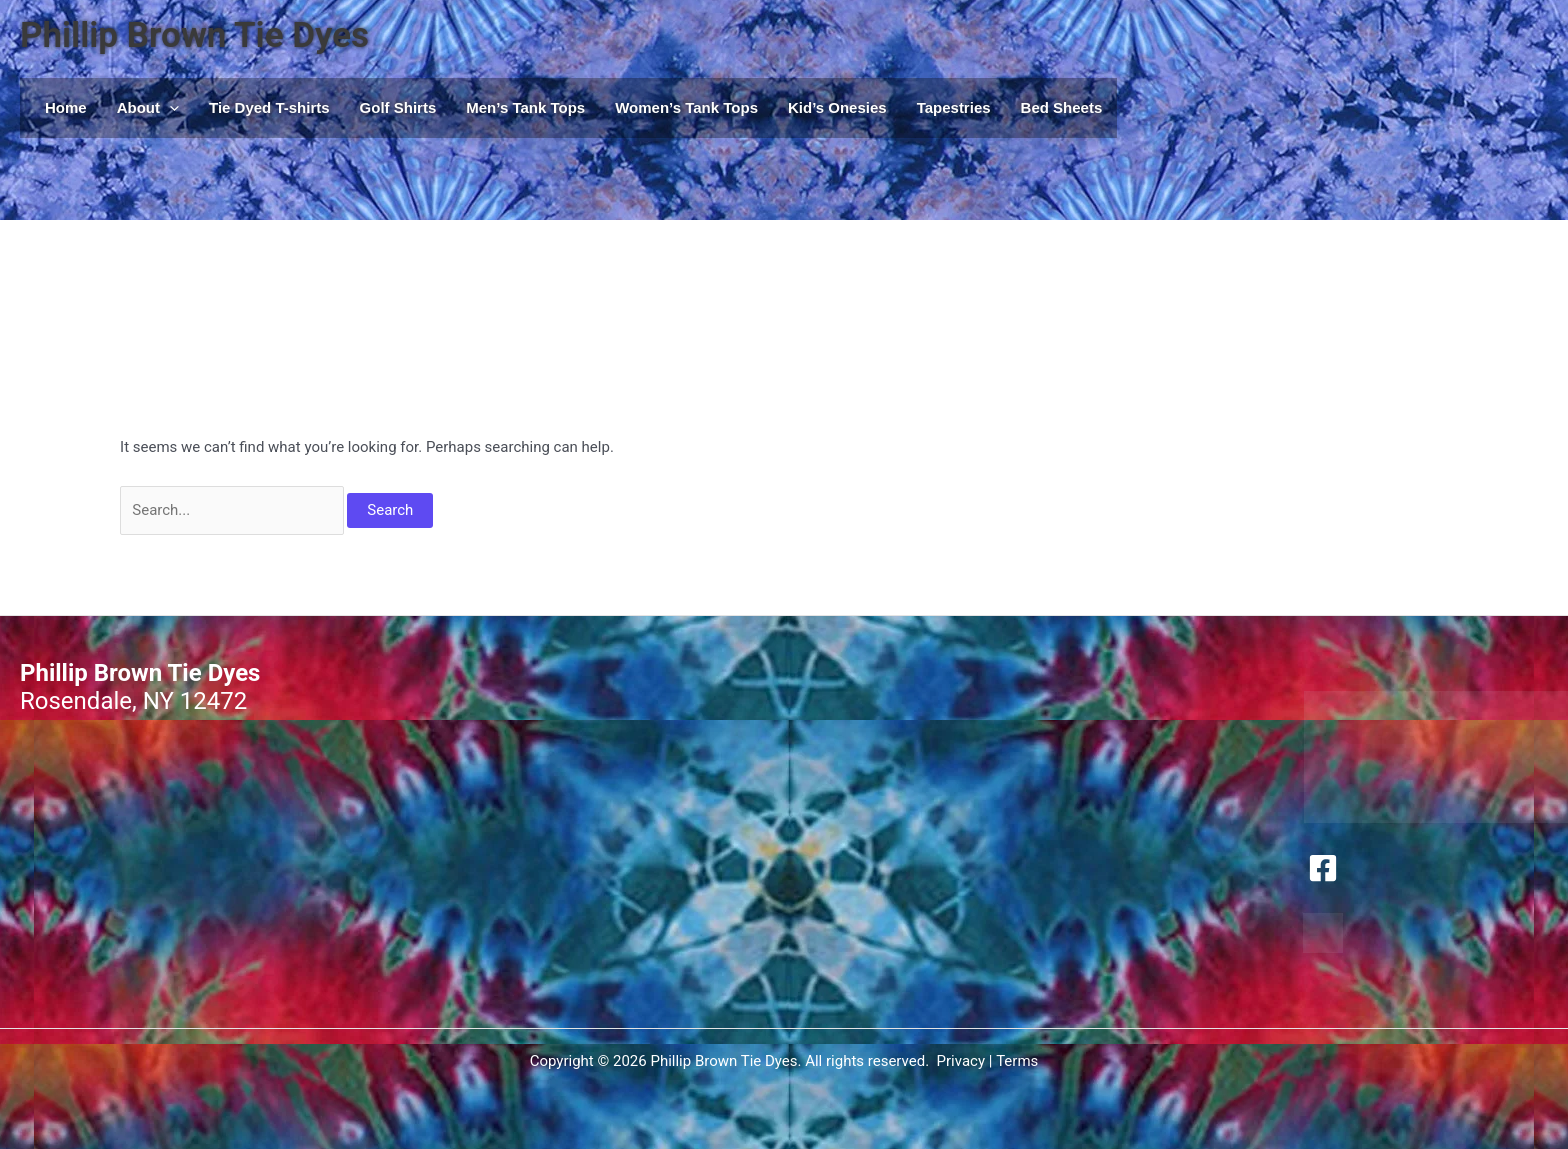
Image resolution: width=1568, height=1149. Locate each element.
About (148, 108)
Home (66, 107)
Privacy (961, 1061)
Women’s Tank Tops (686, 107)
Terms (1017, 1061)
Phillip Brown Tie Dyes (194, 35)
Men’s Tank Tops (525, 107)
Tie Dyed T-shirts (269, 107)
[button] (169, 108)
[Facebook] (1323, 868)
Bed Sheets (1062, 107)
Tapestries (954, 107)
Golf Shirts (398, 107)
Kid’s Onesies (837, 107)
